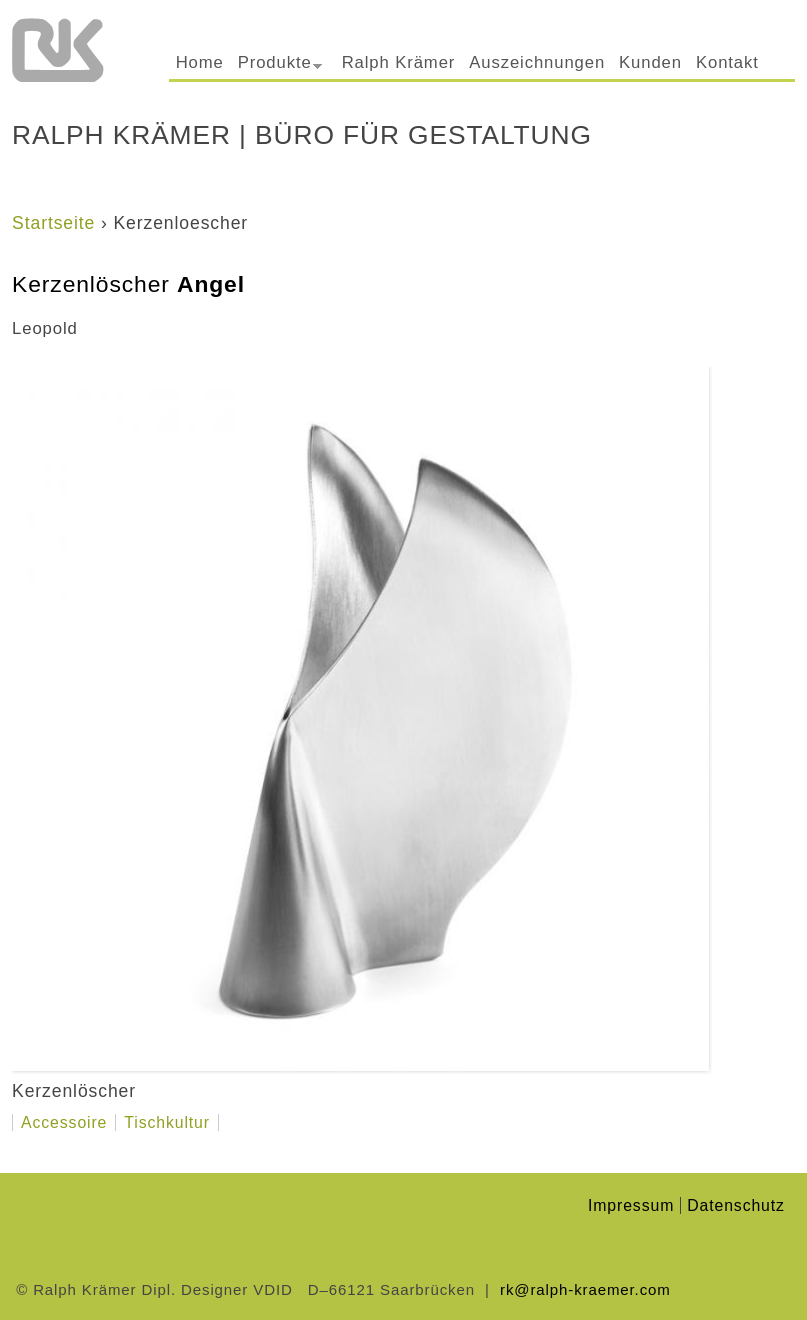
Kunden (650, 62)
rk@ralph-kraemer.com (585, 1289)
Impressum (631, 1205)
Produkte (276, 65)
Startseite (53, 223)
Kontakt (727, 62)
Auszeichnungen (537, 62)
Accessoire (64, 1122)
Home (200, 62)
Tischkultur (167, 1122)
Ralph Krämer (399, 62)
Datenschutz (736, 1205)
